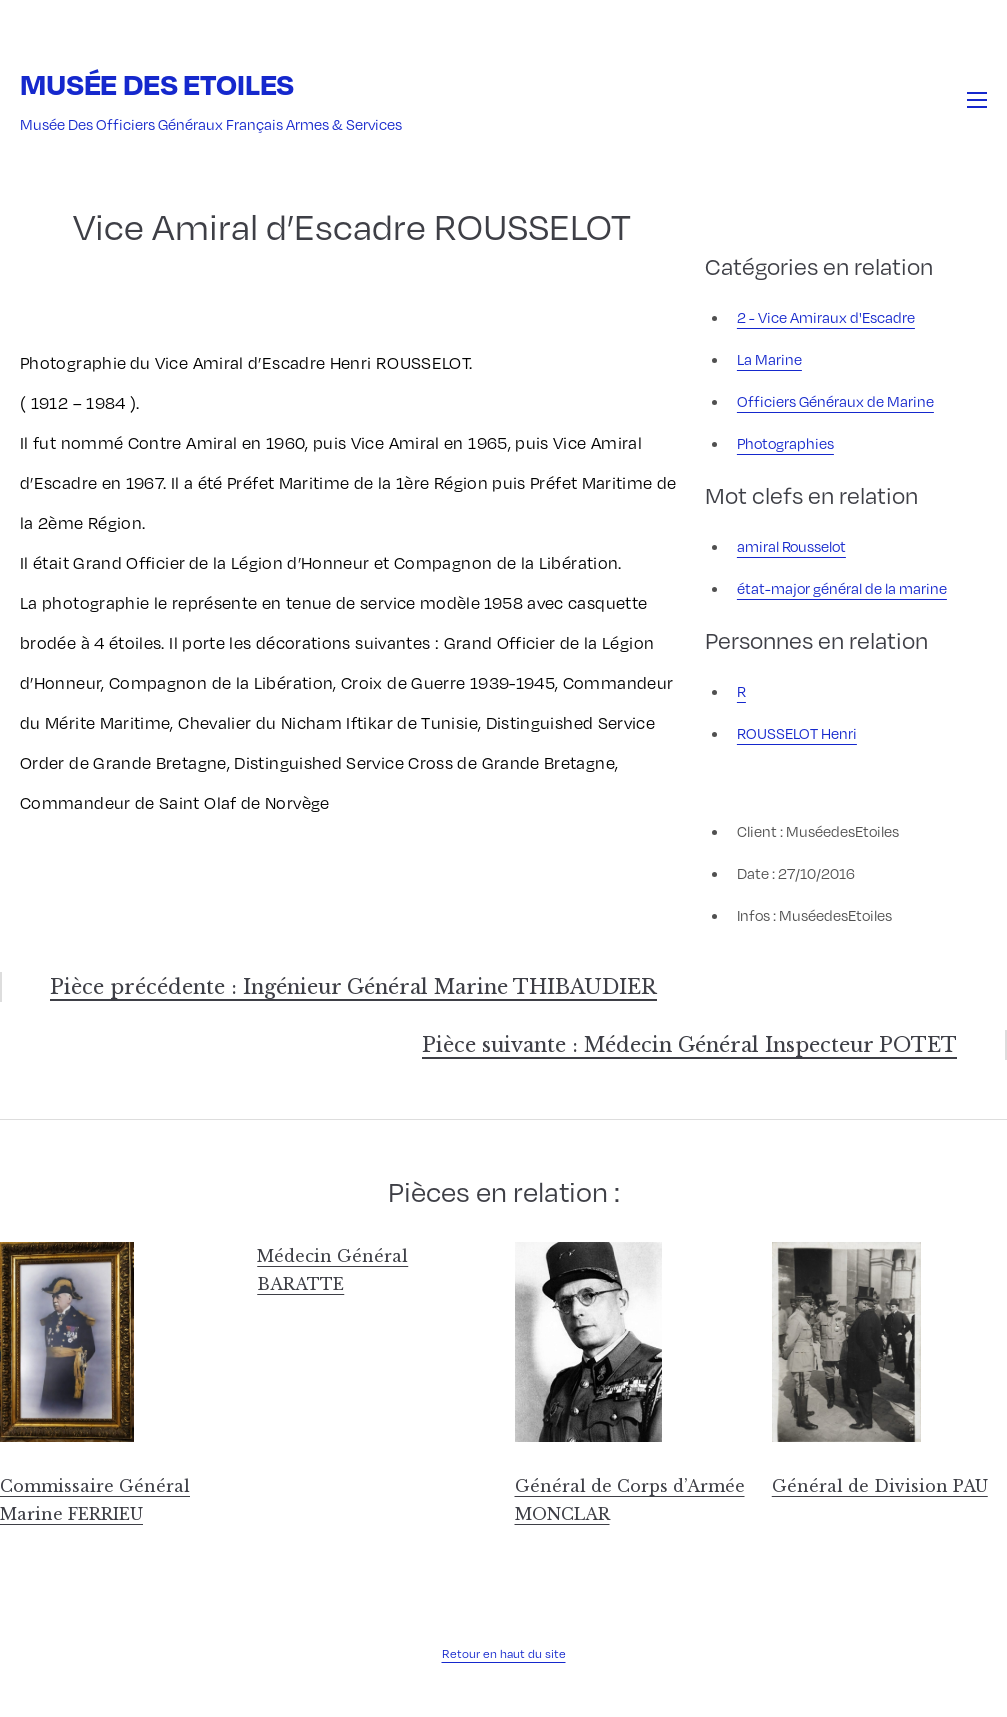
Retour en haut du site (504, 1653)
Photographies (785, 443)
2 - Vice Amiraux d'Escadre (826, 317)
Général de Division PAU (880, 1486)
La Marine (769, 359)
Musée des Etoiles (157, 83)
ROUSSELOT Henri (797, 733)
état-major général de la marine (842, 588)
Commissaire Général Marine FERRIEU (95, 1500)
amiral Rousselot (791, 546)
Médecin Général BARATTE (332, 1270)
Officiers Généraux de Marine (835, 401)
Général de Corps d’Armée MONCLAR (630, 1500)
